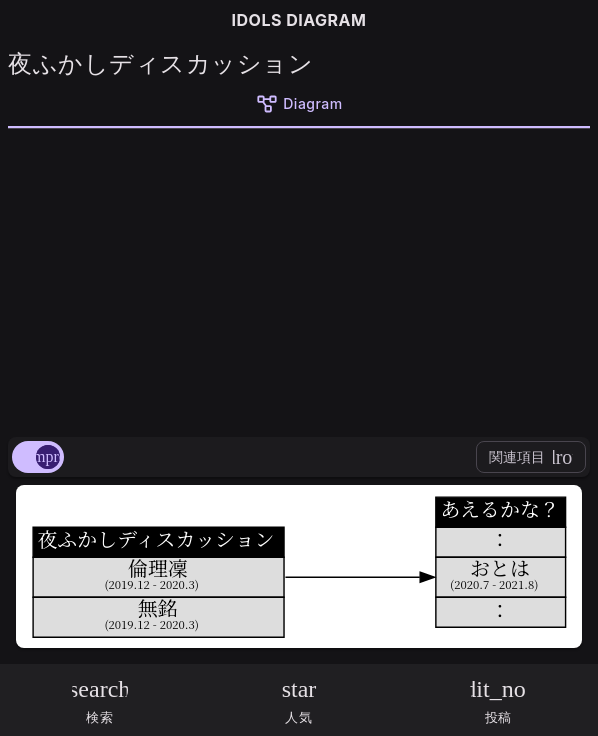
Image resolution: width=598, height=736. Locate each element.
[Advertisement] (299, 279)
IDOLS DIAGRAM (299, 20)
